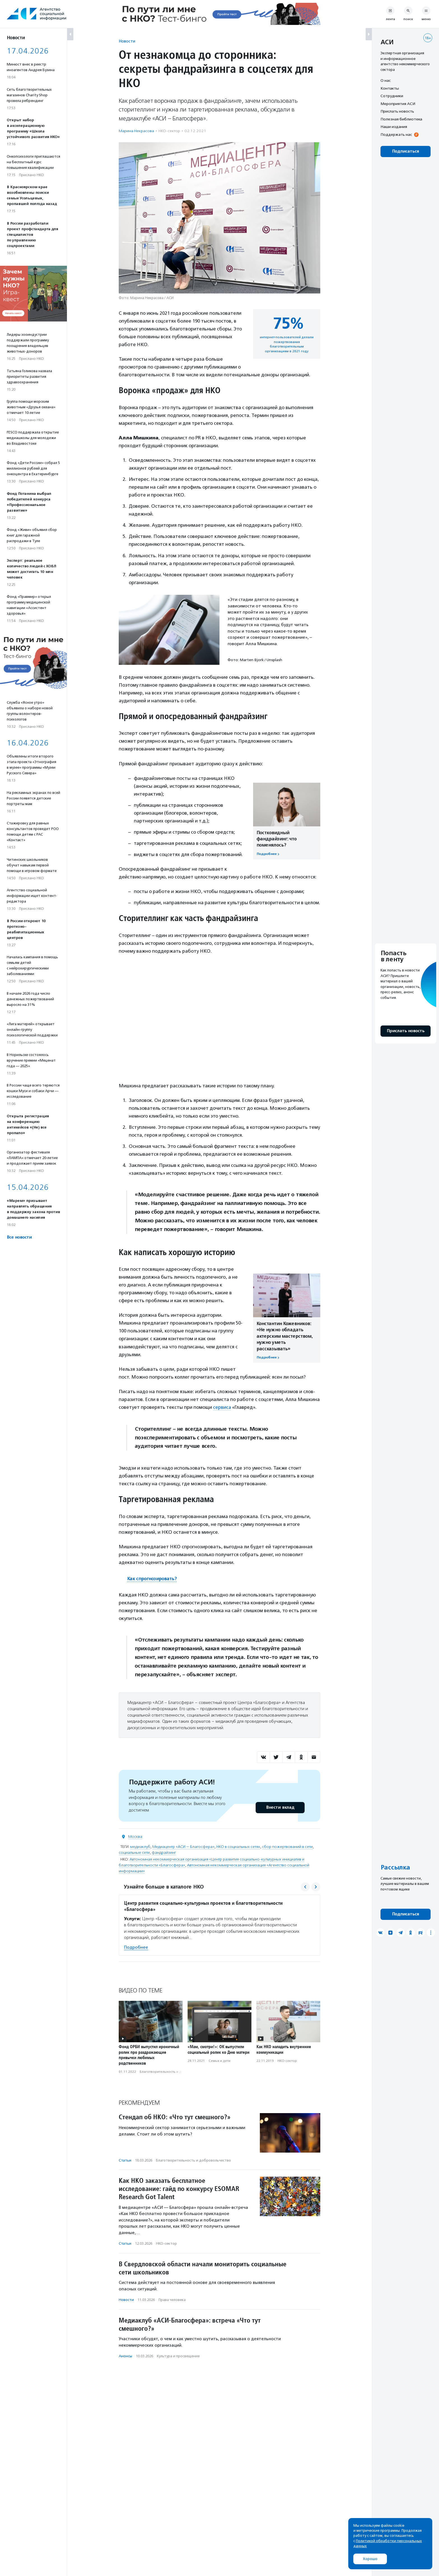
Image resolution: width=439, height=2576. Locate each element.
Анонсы (125, 2356)
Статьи (125, 2160)
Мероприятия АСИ (397, 103)
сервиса (222, 1407)
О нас (385, 80)
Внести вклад (280, 1807)
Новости (127, 41)
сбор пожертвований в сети (287, 1846)
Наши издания (393, 126)
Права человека (172, 2299)
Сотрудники (391, 96)
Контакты (389, 88)
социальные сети (134, 1852)
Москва (135, 1836)
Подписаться (405, 151)
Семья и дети (219, 2060)
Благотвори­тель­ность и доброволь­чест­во (175, 2071)
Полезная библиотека (401, 119)
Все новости (19, 1237)
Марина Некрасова (136, 131)
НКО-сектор (169, 131)
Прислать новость (397, 111)
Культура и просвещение (178, 2356)
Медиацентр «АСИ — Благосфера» (183, 1846)
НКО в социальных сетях (238, 1846)
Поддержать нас (396, 134)
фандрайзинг (164, 1852)
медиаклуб (140, 1846)
